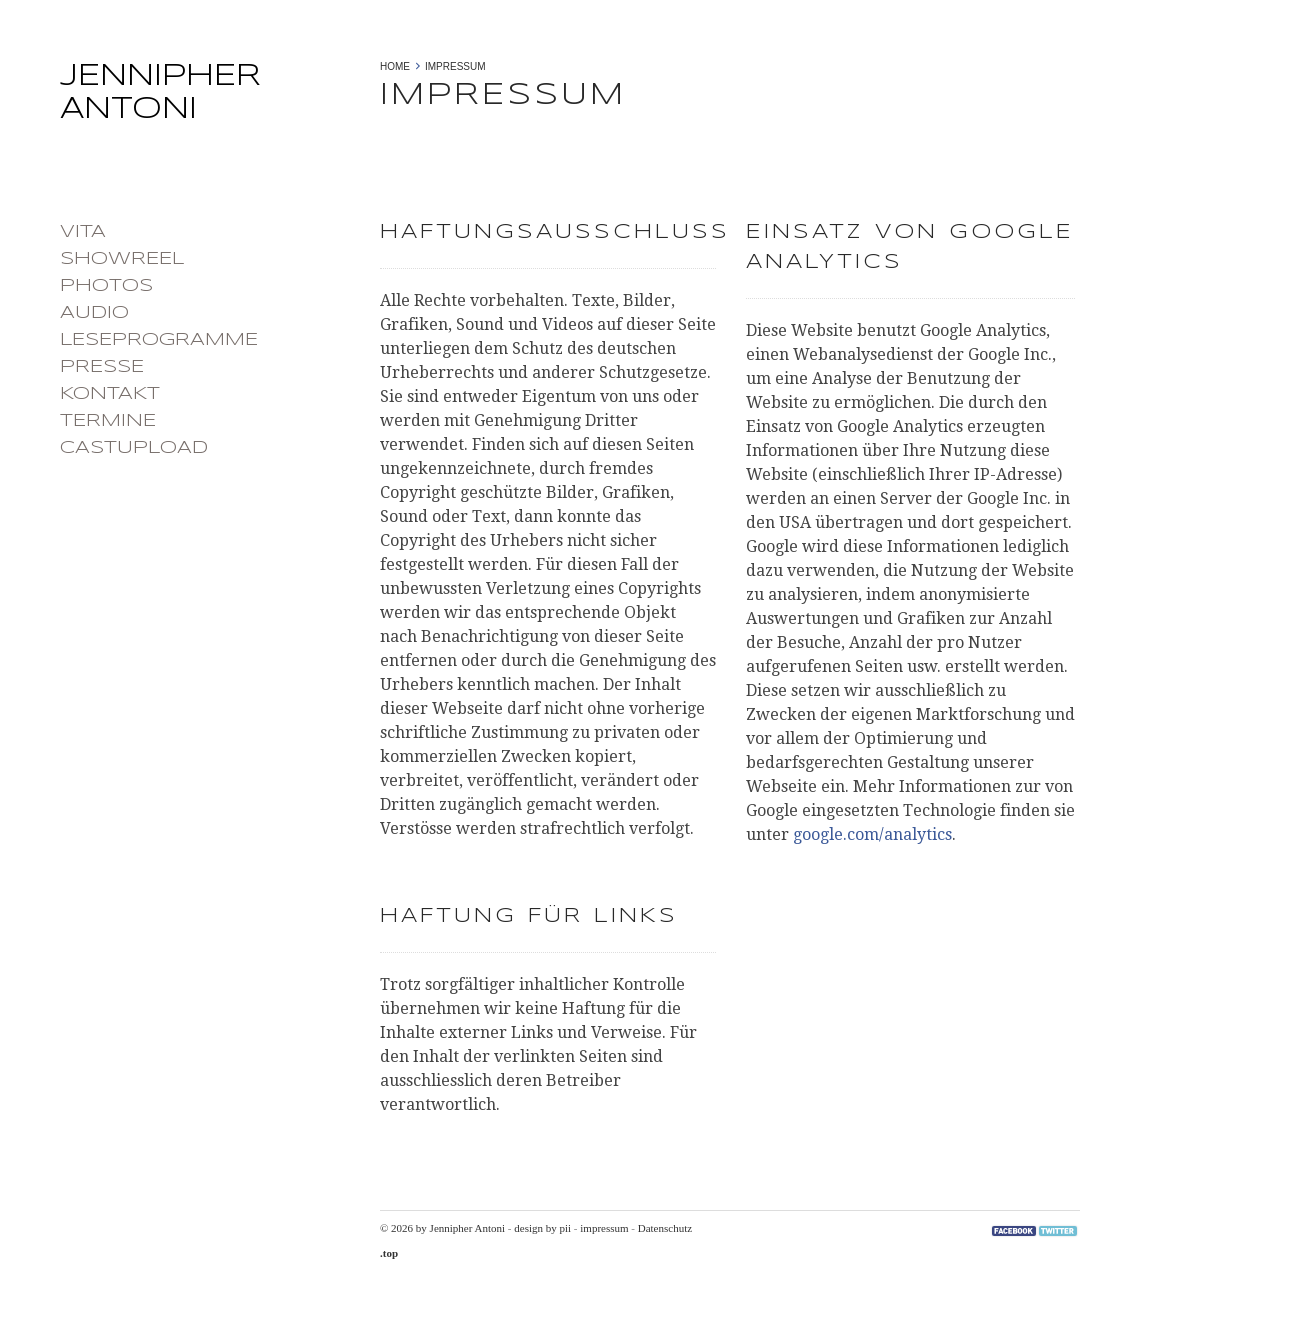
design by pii (542, 1228)
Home (395, 66)
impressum (604, 1228)
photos (106, 286)
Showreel (122, 259)
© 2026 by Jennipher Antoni (442, 1228)
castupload (134, 448)
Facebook (1014, 1231)
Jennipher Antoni (210, 99)
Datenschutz (665, 1228)
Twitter (1058, 1231)
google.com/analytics (872, 834)
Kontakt (110, 394)
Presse (102, 367)
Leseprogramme (159, 340)
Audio (94, 313)
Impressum (455, 66)
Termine (108, 421)
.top (389, 1253)
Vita (83, 232)
